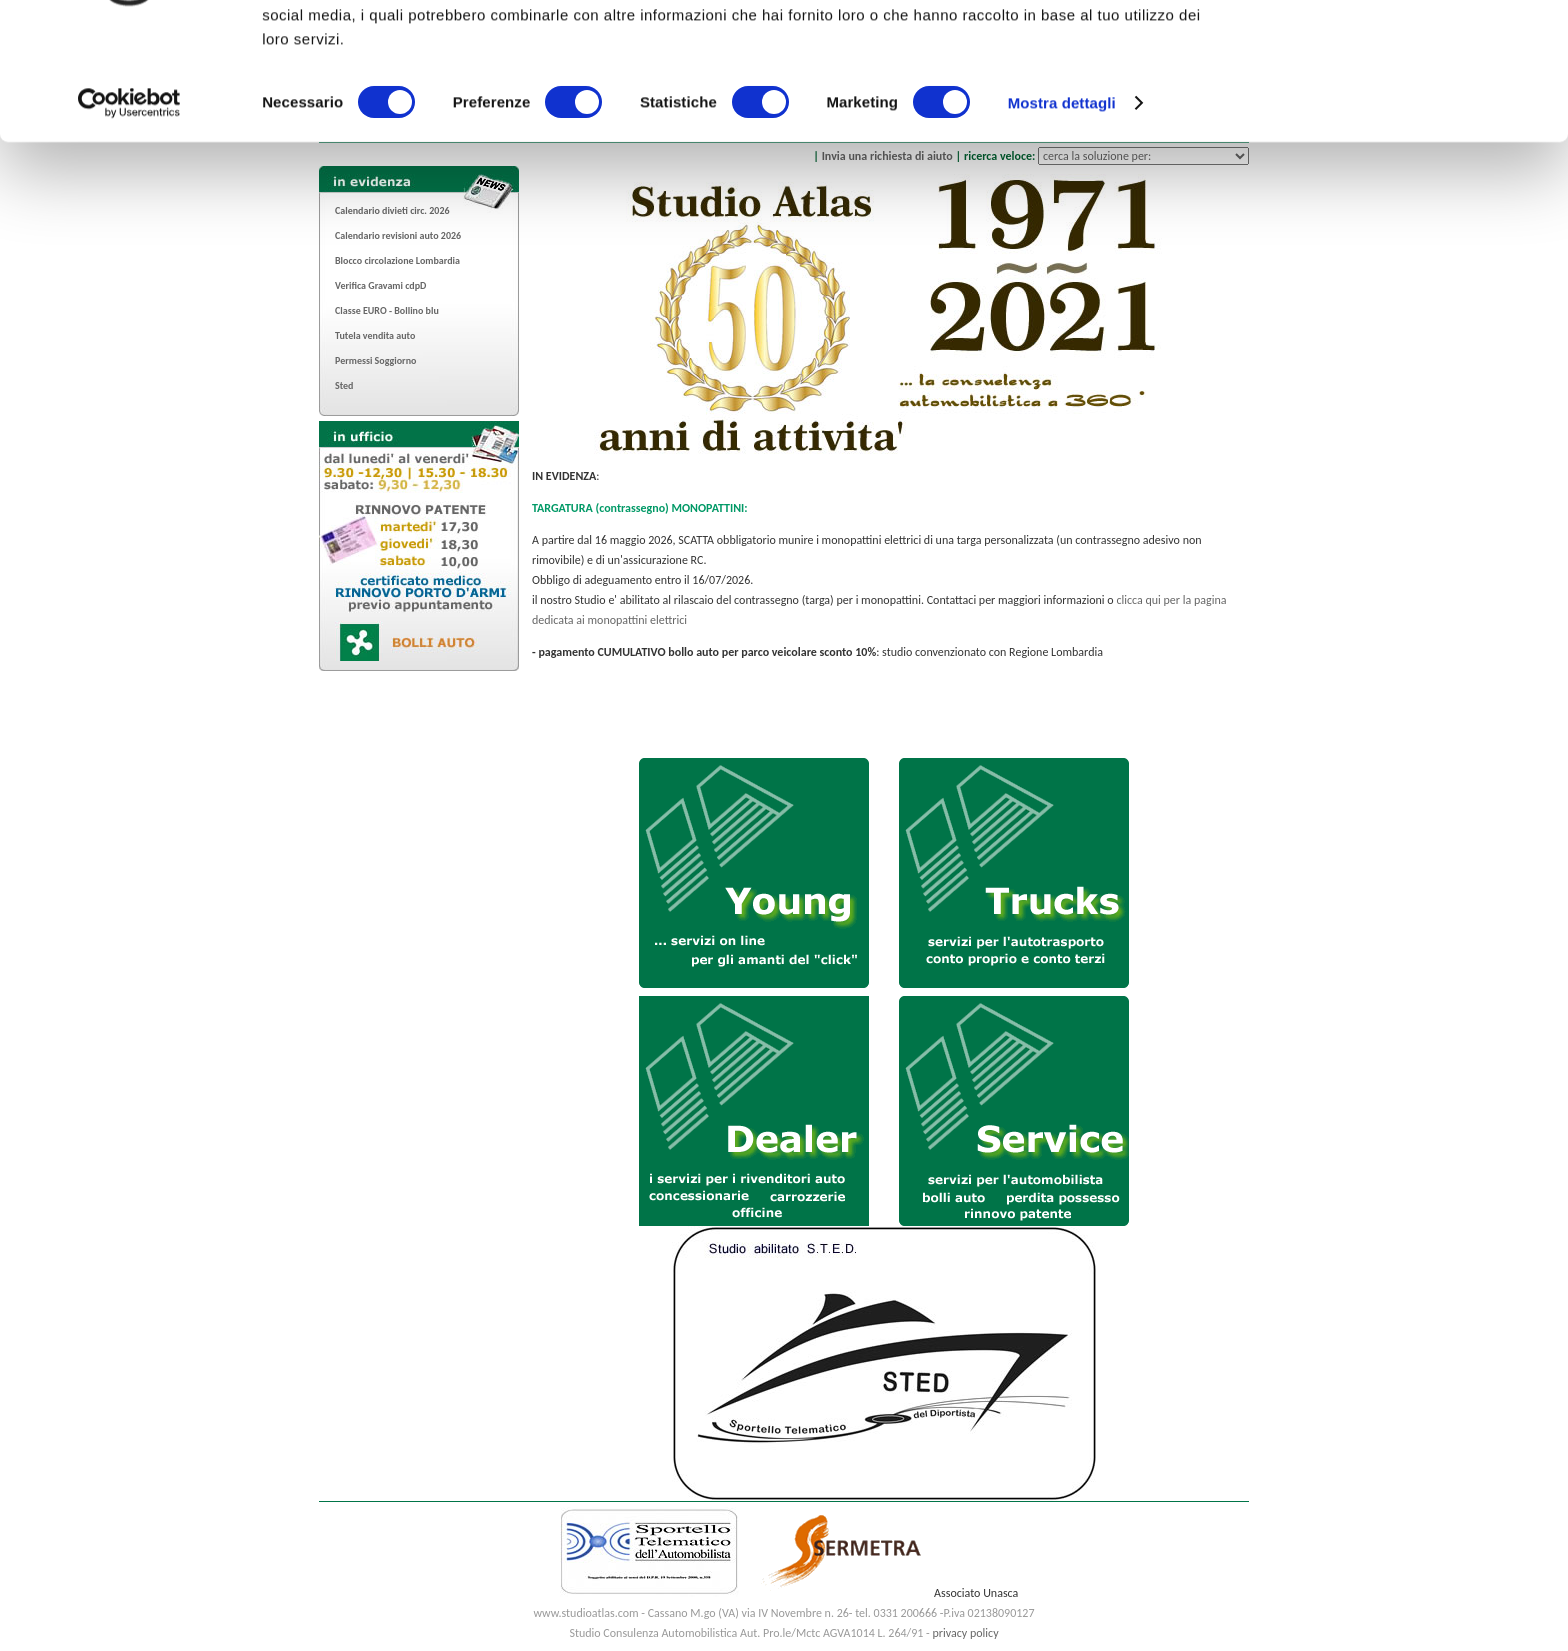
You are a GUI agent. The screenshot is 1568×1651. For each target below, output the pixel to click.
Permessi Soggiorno (375, 360)
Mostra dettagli (1062, 209)
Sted (344, 385)
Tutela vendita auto (375, 335)
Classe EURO (361, 310)
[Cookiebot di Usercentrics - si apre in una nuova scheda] (129, 210)
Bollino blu (416, 310)
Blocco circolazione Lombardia (397, 260)
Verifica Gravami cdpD (380, 285)
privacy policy (965, 1633)
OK (1401, 49)
